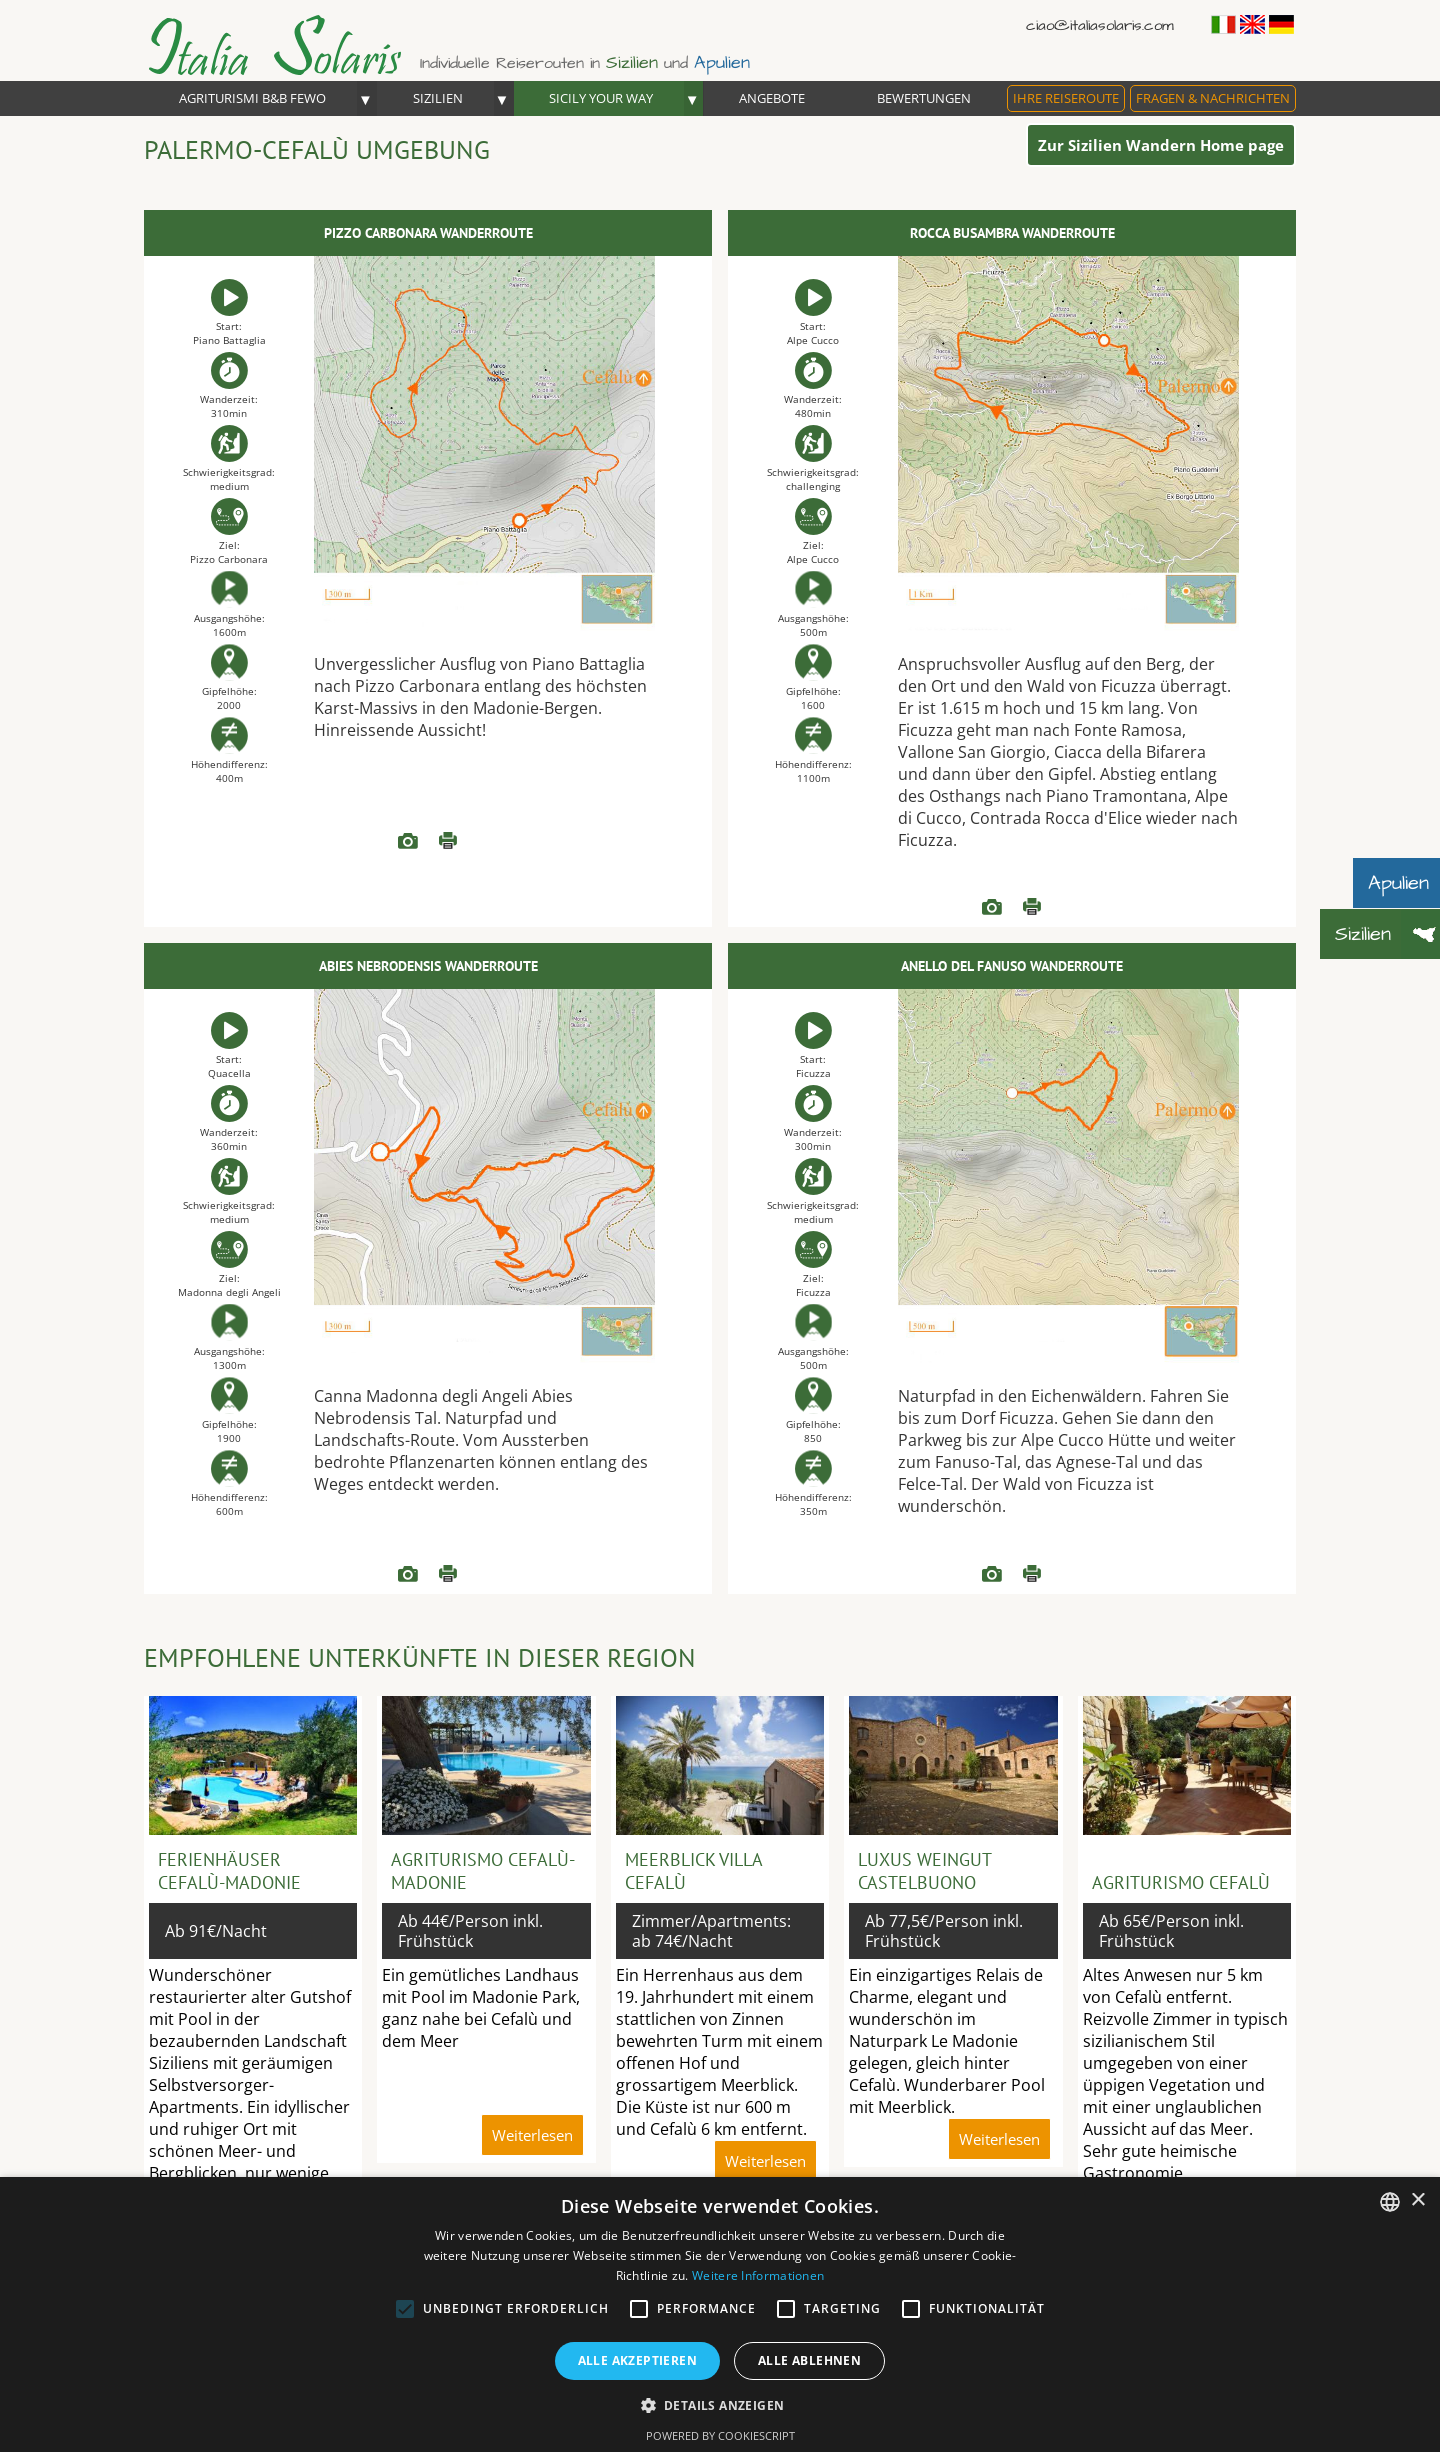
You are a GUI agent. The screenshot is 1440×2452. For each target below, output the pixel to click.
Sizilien (438, 98)
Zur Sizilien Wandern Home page (1161, 145)
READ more (408, 841)
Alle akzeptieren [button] (637, 2360)
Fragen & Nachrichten (1213, 98)
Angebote (772, 98)
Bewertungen (924, 98)
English (1252, 24)
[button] (720, 2404)
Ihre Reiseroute (1066, 98)
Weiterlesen (448, 841)
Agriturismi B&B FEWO (252, 98)
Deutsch (1281, 24)
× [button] (1417, 2200)
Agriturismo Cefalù (1181, 1882)
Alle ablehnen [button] (809, 2360)
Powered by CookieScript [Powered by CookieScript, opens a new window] (720, 2435)
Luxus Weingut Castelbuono (924, 1871)
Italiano (1223, 24)
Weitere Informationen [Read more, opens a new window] (758, 2275)
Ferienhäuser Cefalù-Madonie (229, 1871)
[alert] (720, 2314)
